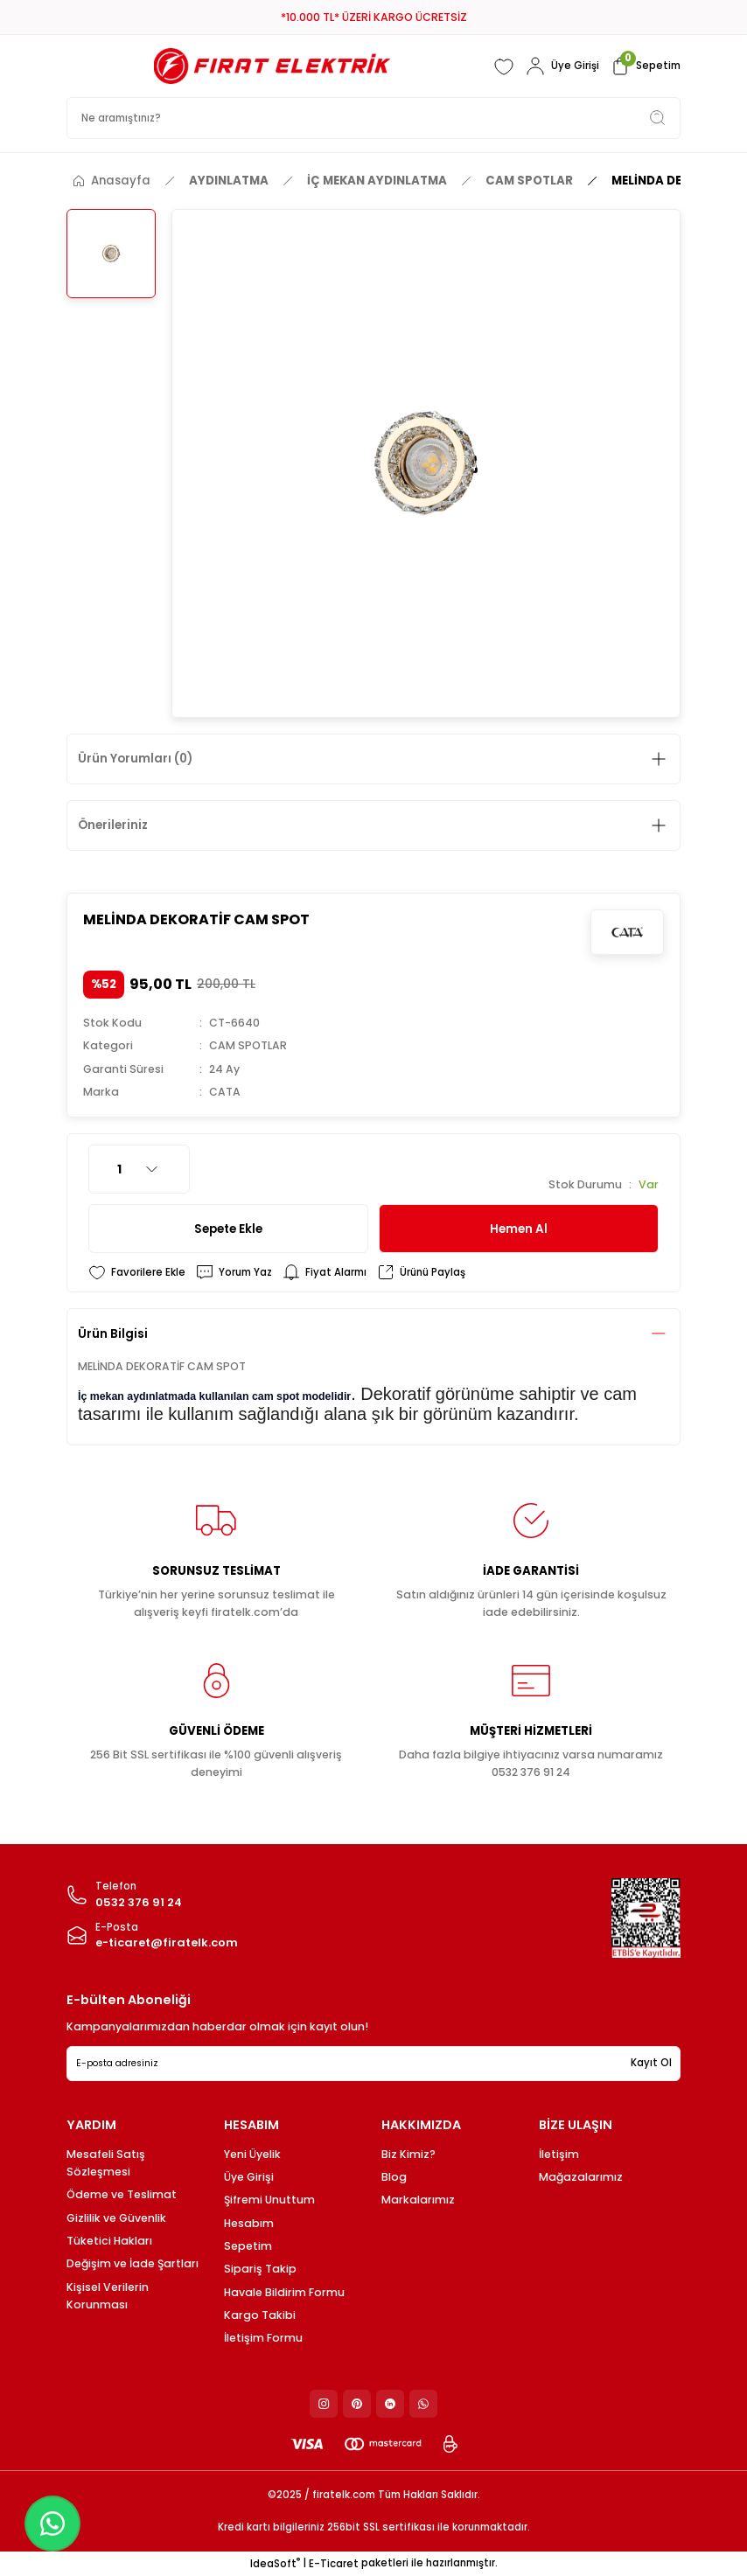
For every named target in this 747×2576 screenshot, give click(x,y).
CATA (225, 1091)
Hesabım (249, 2223)
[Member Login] (562, 66)
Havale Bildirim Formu (284, 2292)
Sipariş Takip (260, 2268)
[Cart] (645, 66)
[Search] (373, 118)
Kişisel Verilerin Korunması (107, 2296)
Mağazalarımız (581, 2176)
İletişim (559, 2154)
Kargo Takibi (260, 2315)
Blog (394, 2176)
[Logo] (272, 66)
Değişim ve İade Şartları (132, 2263)
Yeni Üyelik (252, 2154)
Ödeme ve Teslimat (121, 2194)
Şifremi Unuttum (269, 2199)
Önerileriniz (113, 825)
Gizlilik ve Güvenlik (116, 2217)
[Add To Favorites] (136, 1272)
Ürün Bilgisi (113, 1334)
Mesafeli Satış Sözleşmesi (105, 2163)
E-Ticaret (334, 2564)
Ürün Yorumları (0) (135, 758)
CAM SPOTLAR (248, 1045)
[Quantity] (139, 1169)
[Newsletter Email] (373, 2063)
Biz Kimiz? (408, 2154)
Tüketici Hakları (109, 2240)
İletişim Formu (263, 2337)
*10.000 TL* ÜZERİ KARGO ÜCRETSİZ (374, 17)
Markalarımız (418, 2199)
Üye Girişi (249, 2176)
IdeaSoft (275, 2564)
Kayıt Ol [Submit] (651, 2063)
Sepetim (248, 2245)
